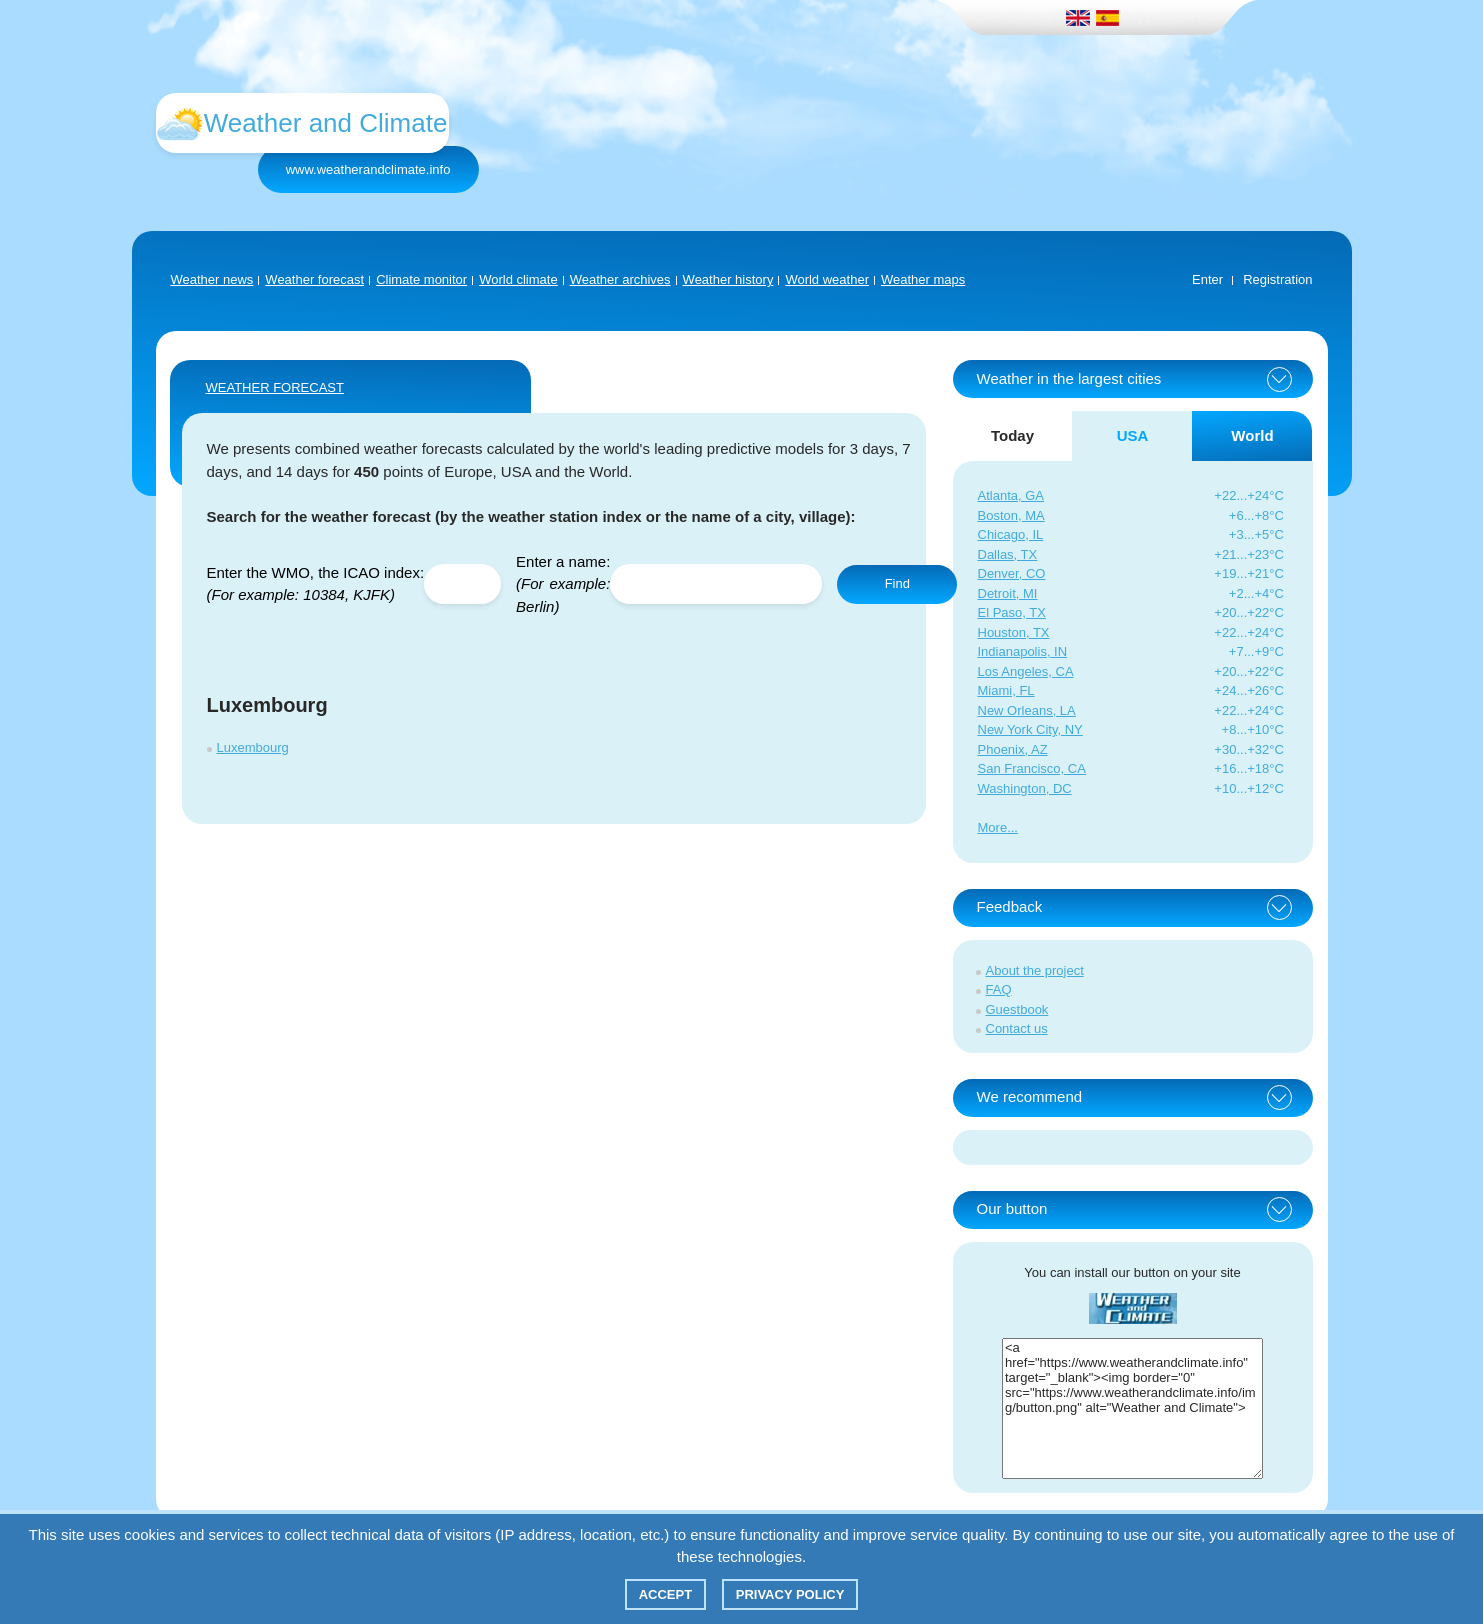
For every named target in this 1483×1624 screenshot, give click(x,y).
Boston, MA (1011, 515)
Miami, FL (1006, 690)
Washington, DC (1025, 788)
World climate (518, 279)
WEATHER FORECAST (275, 387)
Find (897, 583)
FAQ (999, 989)
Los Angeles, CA (1026, 671)
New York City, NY (1030, 729)
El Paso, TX (1012, 612)
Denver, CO (1012, 573)
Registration (1277, 279)
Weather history (728, 279)
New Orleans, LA (1027, 710)
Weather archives (620, 279)
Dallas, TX (1008, 554)
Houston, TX (1014, 632)
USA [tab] (1133, 435)
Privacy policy (790, 1594)
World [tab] (1252, 435)
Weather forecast (314, 279)
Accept (665, 1594)
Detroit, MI (1008, 593)
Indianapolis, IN (1023, 651)
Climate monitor (421, 279)
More (993, 827)
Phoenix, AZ (1013, 749)
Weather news (212, 279)
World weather (827, 279)
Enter (1207, 279)
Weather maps (923, 279)
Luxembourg (253, 747)
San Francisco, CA (1032, 768)
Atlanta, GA (1011, 495)
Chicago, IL (1011, 534)
